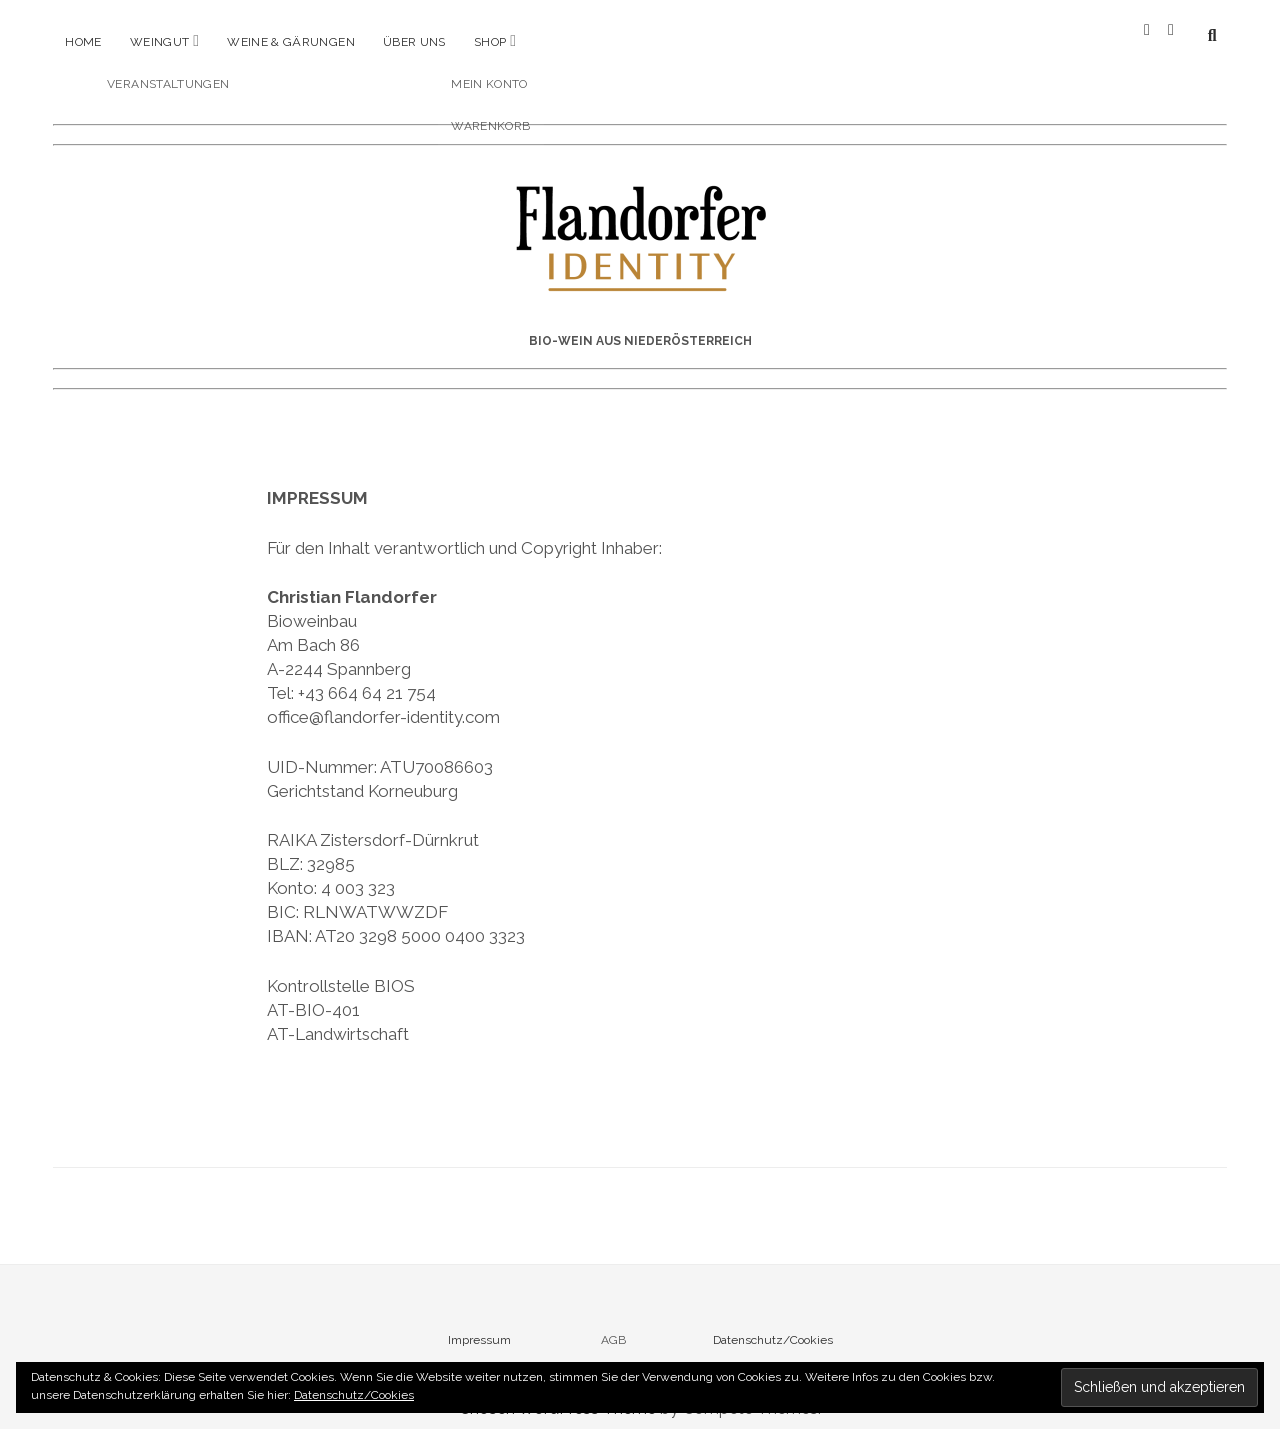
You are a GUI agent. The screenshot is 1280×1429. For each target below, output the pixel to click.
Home (83, 42)
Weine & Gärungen (291, 42)
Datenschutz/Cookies (773, 1324)
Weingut (160, 42)
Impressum (479, 1324)
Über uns (414, 42)
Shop (490, 42)
